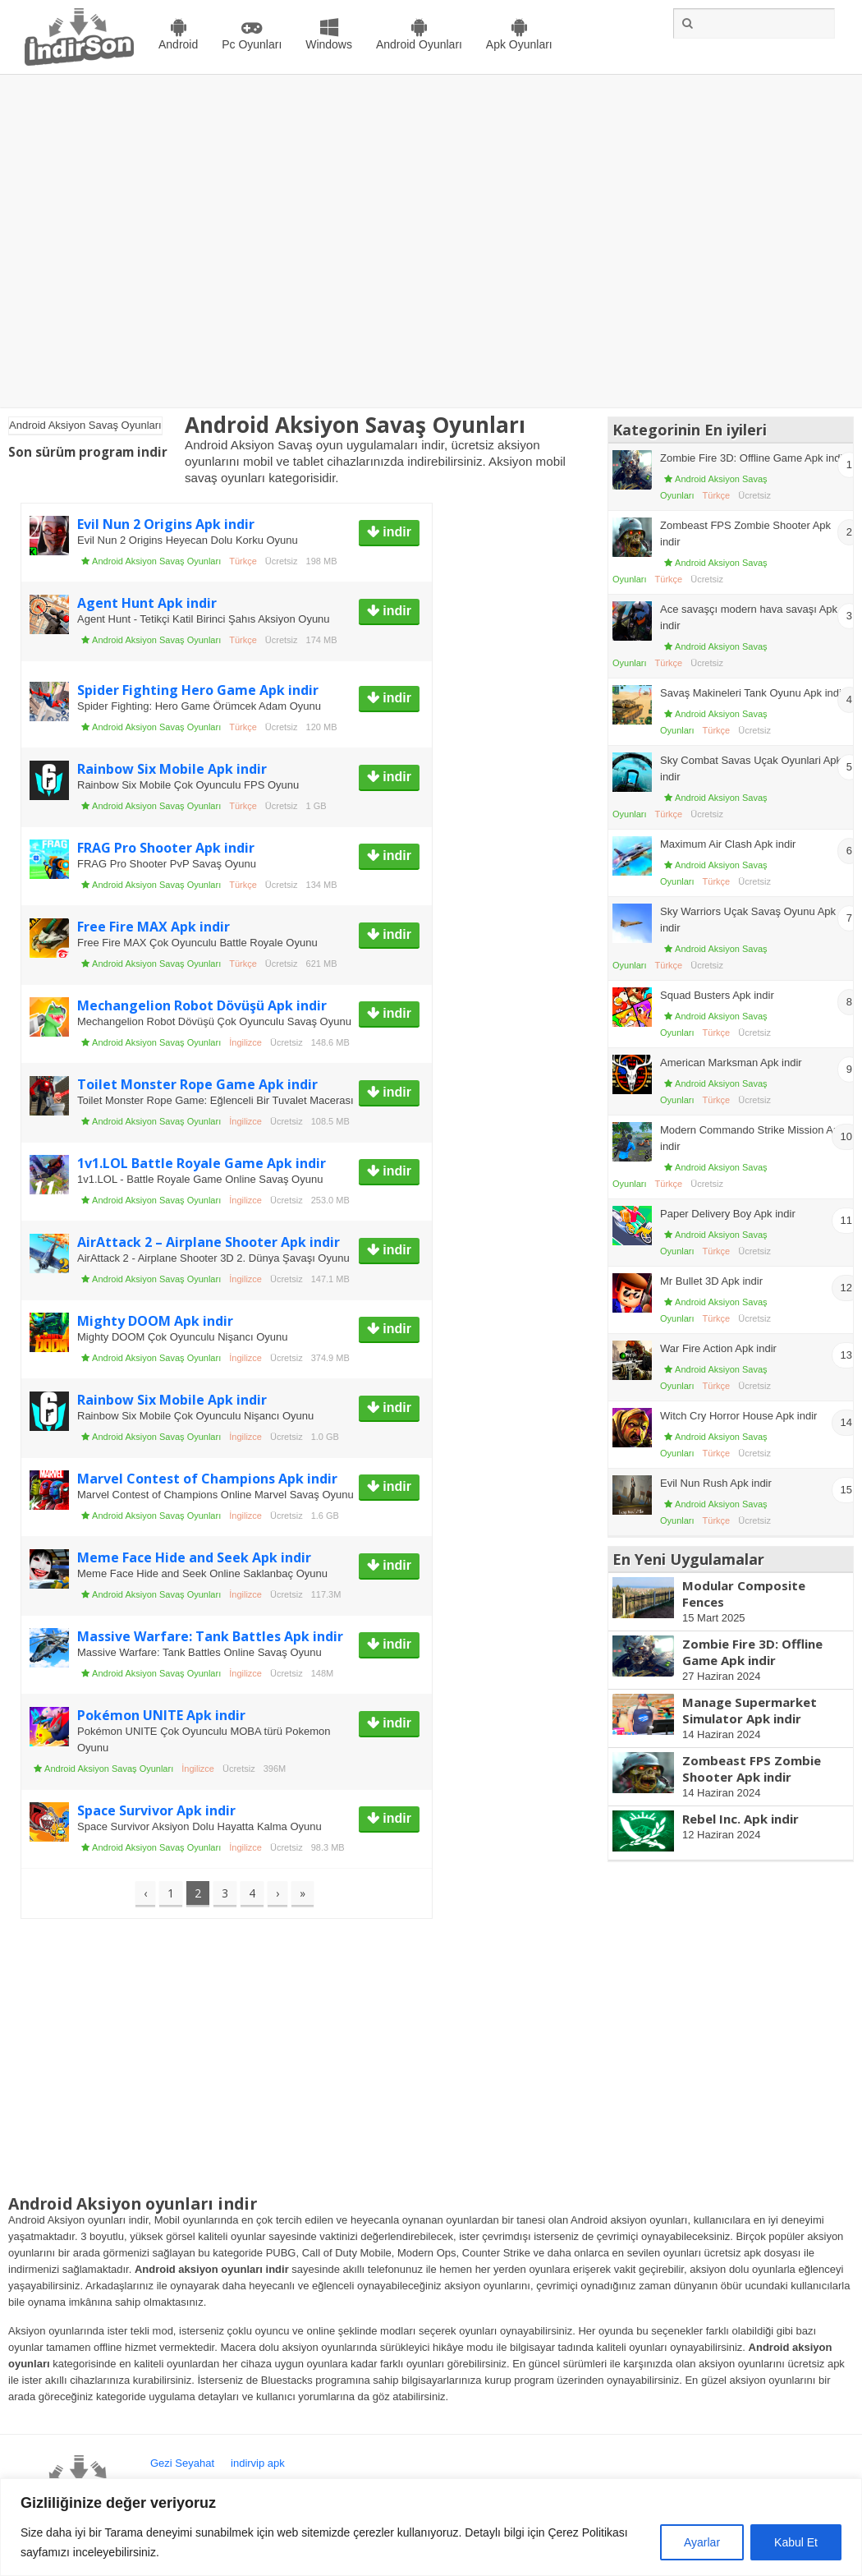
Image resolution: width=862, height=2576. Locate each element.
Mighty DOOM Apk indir (155, 1321)
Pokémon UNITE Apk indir (161, 1715)
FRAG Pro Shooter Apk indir (165, 848)
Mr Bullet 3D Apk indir (711, 1281)
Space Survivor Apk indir (156, 1810)
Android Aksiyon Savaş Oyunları (156, 561)
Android (178, 44)
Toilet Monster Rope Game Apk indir (197, 1084)
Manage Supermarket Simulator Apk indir (749, 1710)
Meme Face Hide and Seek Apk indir (194, 1557)
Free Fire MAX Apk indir (153, 927)
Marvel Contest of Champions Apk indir (207, 1479)
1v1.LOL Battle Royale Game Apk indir (201, 1163)
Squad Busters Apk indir (717, 995)
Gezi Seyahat (182, 2463)
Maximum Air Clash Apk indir (728, 844)
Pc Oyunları (252, 44)
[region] (431, 2527)
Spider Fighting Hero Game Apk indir (198, 690)
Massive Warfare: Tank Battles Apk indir (210, 1636)
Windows (328, 44)
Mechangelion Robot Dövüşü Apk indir (202, 1005)
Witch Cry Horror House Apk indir (738, 1416)
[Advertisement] (158, 241)
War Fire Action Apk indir (718, 1348)
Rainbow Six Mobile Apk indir (172, 769)
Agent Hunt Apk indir (147, 603)
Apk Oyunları (519, 44)
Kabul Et (796, 2542)
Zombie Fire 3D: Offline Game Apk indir (753, 458)
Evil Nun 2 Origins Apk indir (165, 524)
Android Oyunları (419, 44)
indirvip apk (258, 2463)
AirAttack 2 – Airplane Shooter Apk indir (208, 1242)
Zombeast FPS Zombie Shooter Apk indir (751, 1768)
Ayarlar (702, 2542)
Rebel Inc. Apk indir (740, 1818)
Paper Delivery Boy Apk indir (728, 1214)
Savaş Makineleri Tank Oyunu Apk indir (752, 693)
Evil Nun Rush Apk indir (716, 1483)
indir (395, 532)
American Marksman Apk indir (731, 1062)
